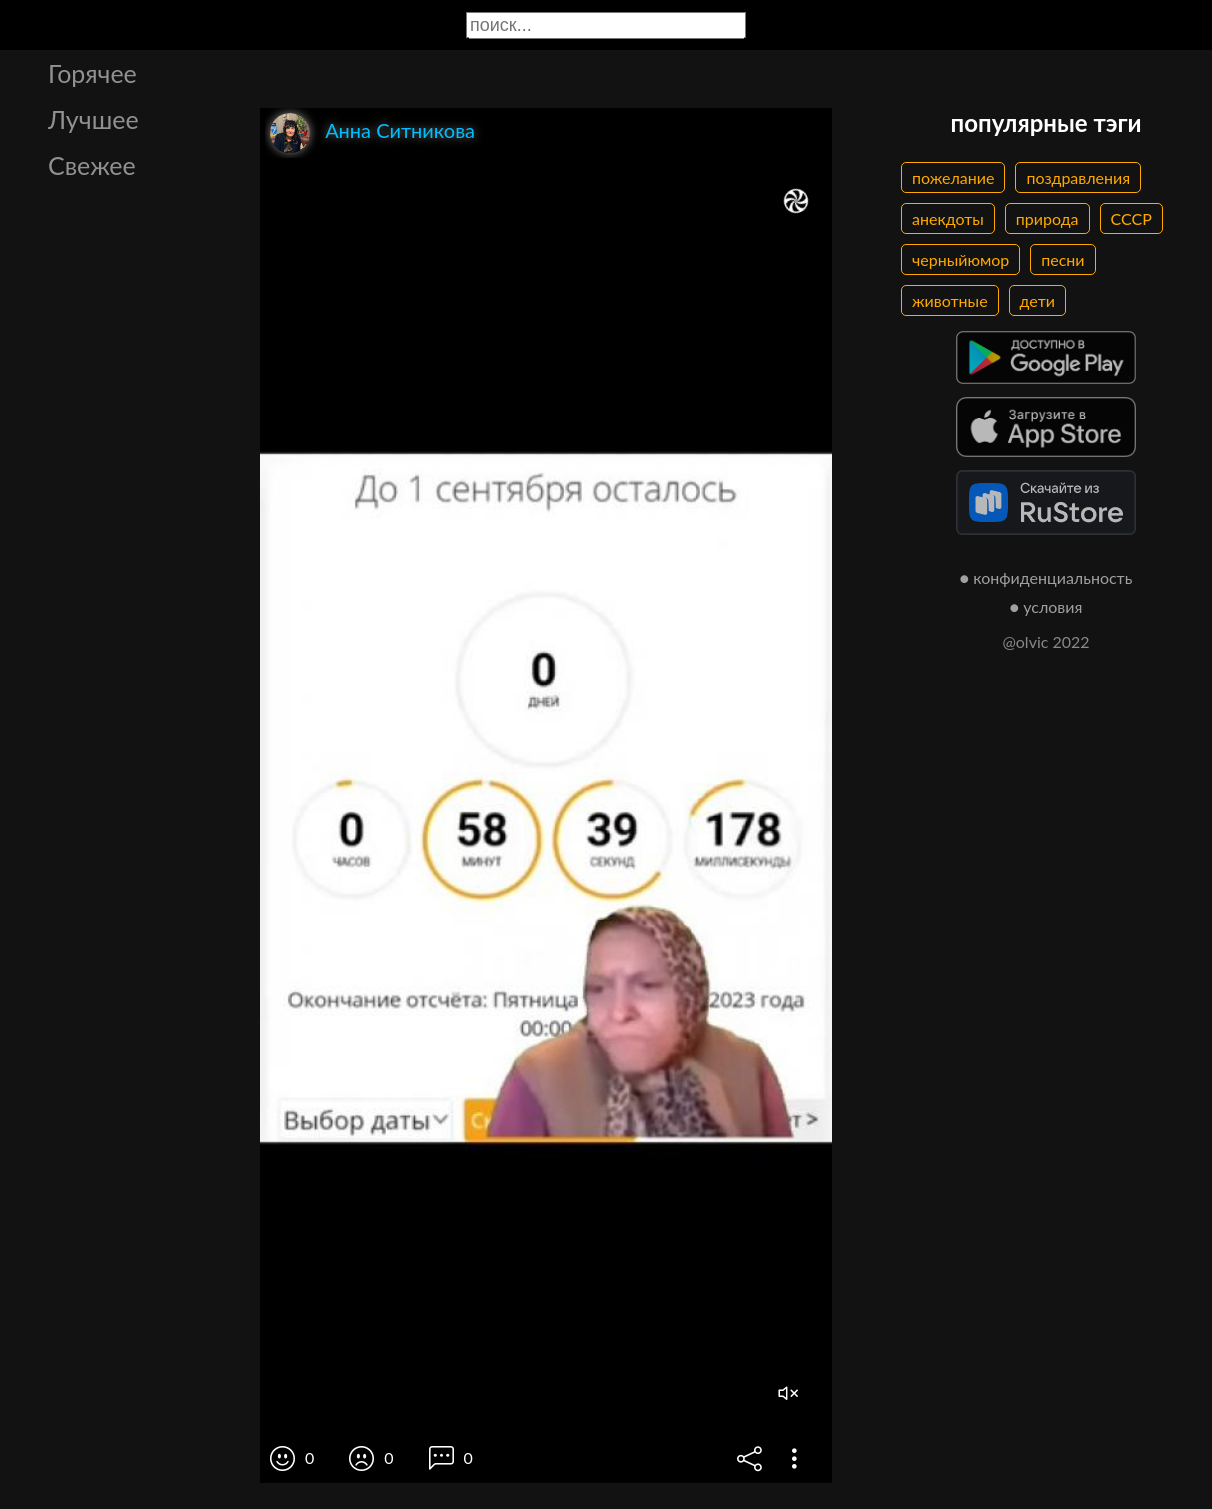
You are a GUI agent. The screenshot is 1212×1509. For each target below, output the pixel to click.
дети (1037, 300)
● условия (1046, 606)
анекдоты (948, 218)
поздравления (1078, 177)
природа (1047, 218)
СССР (1131, 218)
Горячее (92, 73)
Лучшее (93, 119)
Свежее (92, 165)
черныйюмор (960, 259)
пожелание (953, 177)
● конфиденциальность (1046, 577)
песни (1062, 259)
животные (950, 300)
